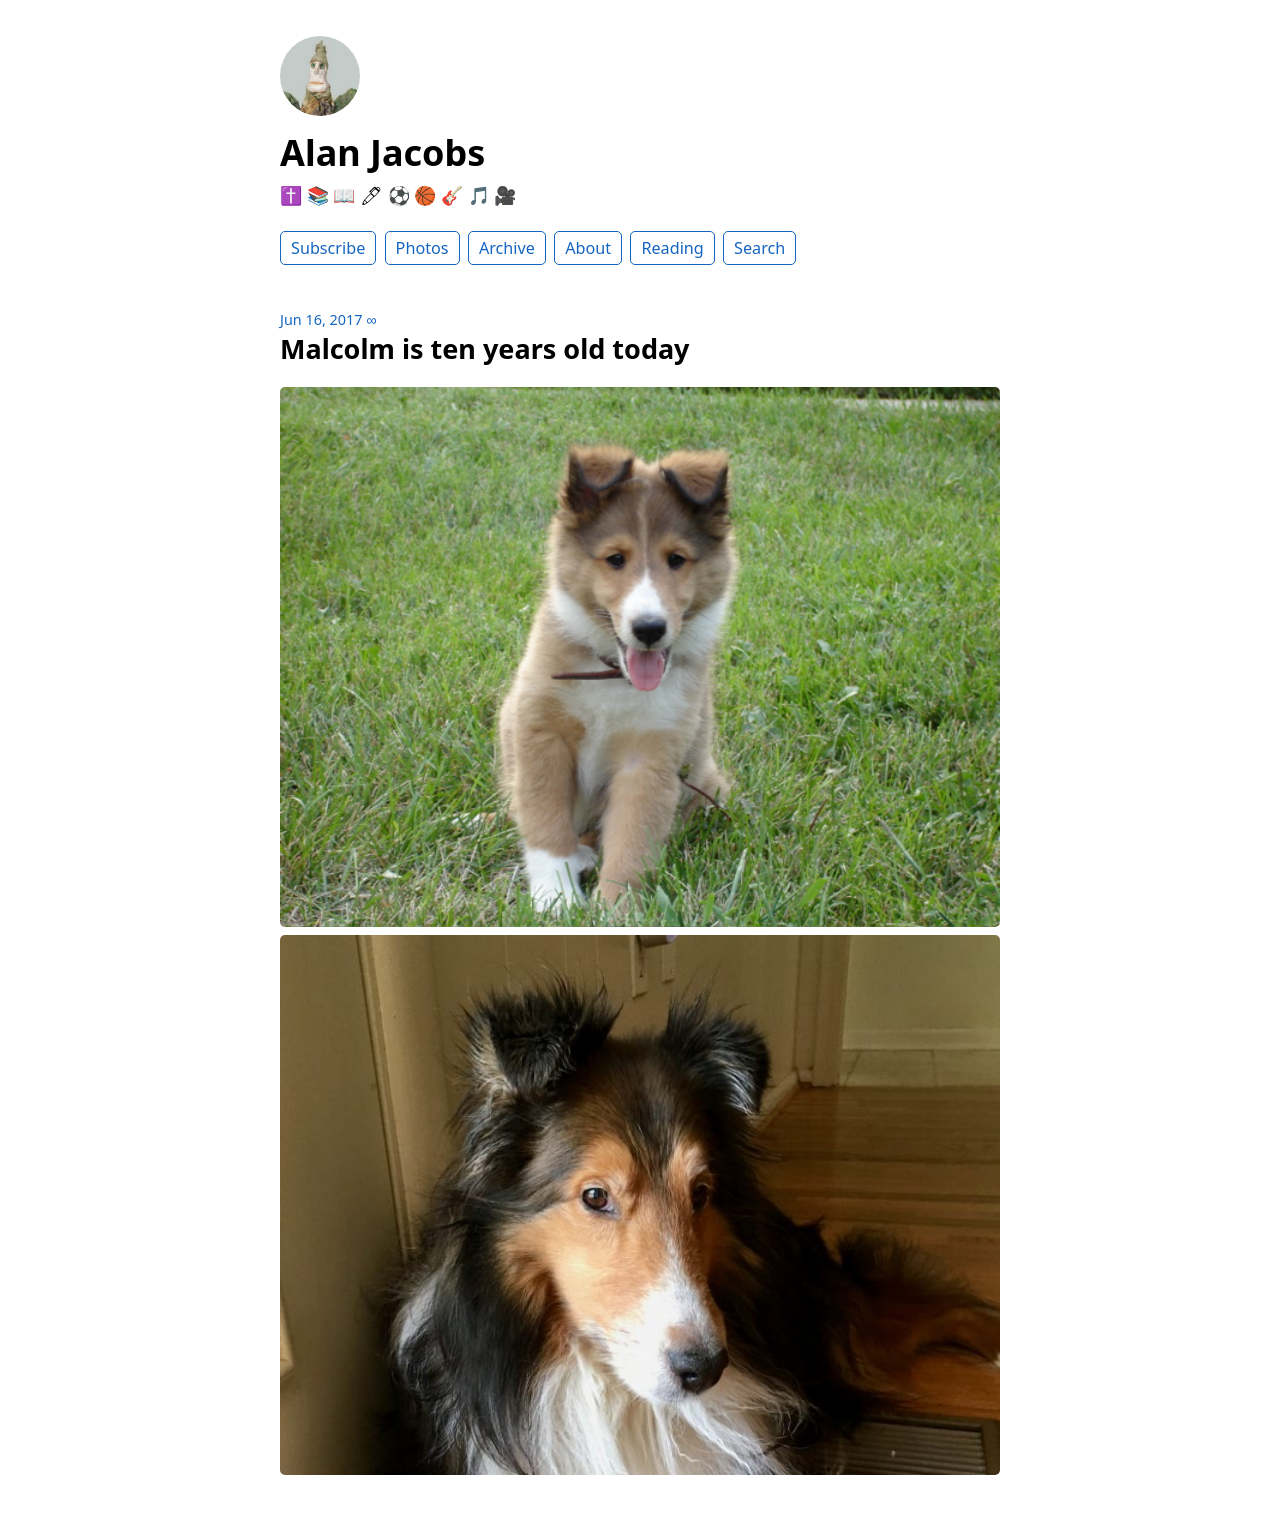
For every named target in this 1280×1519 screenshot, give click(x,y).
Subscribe (328, 248)
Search (759, 248)
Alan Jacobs (382, 152)
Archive (507, 248)
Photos (422, 248)
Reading (672, 248)
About (588, 248)
